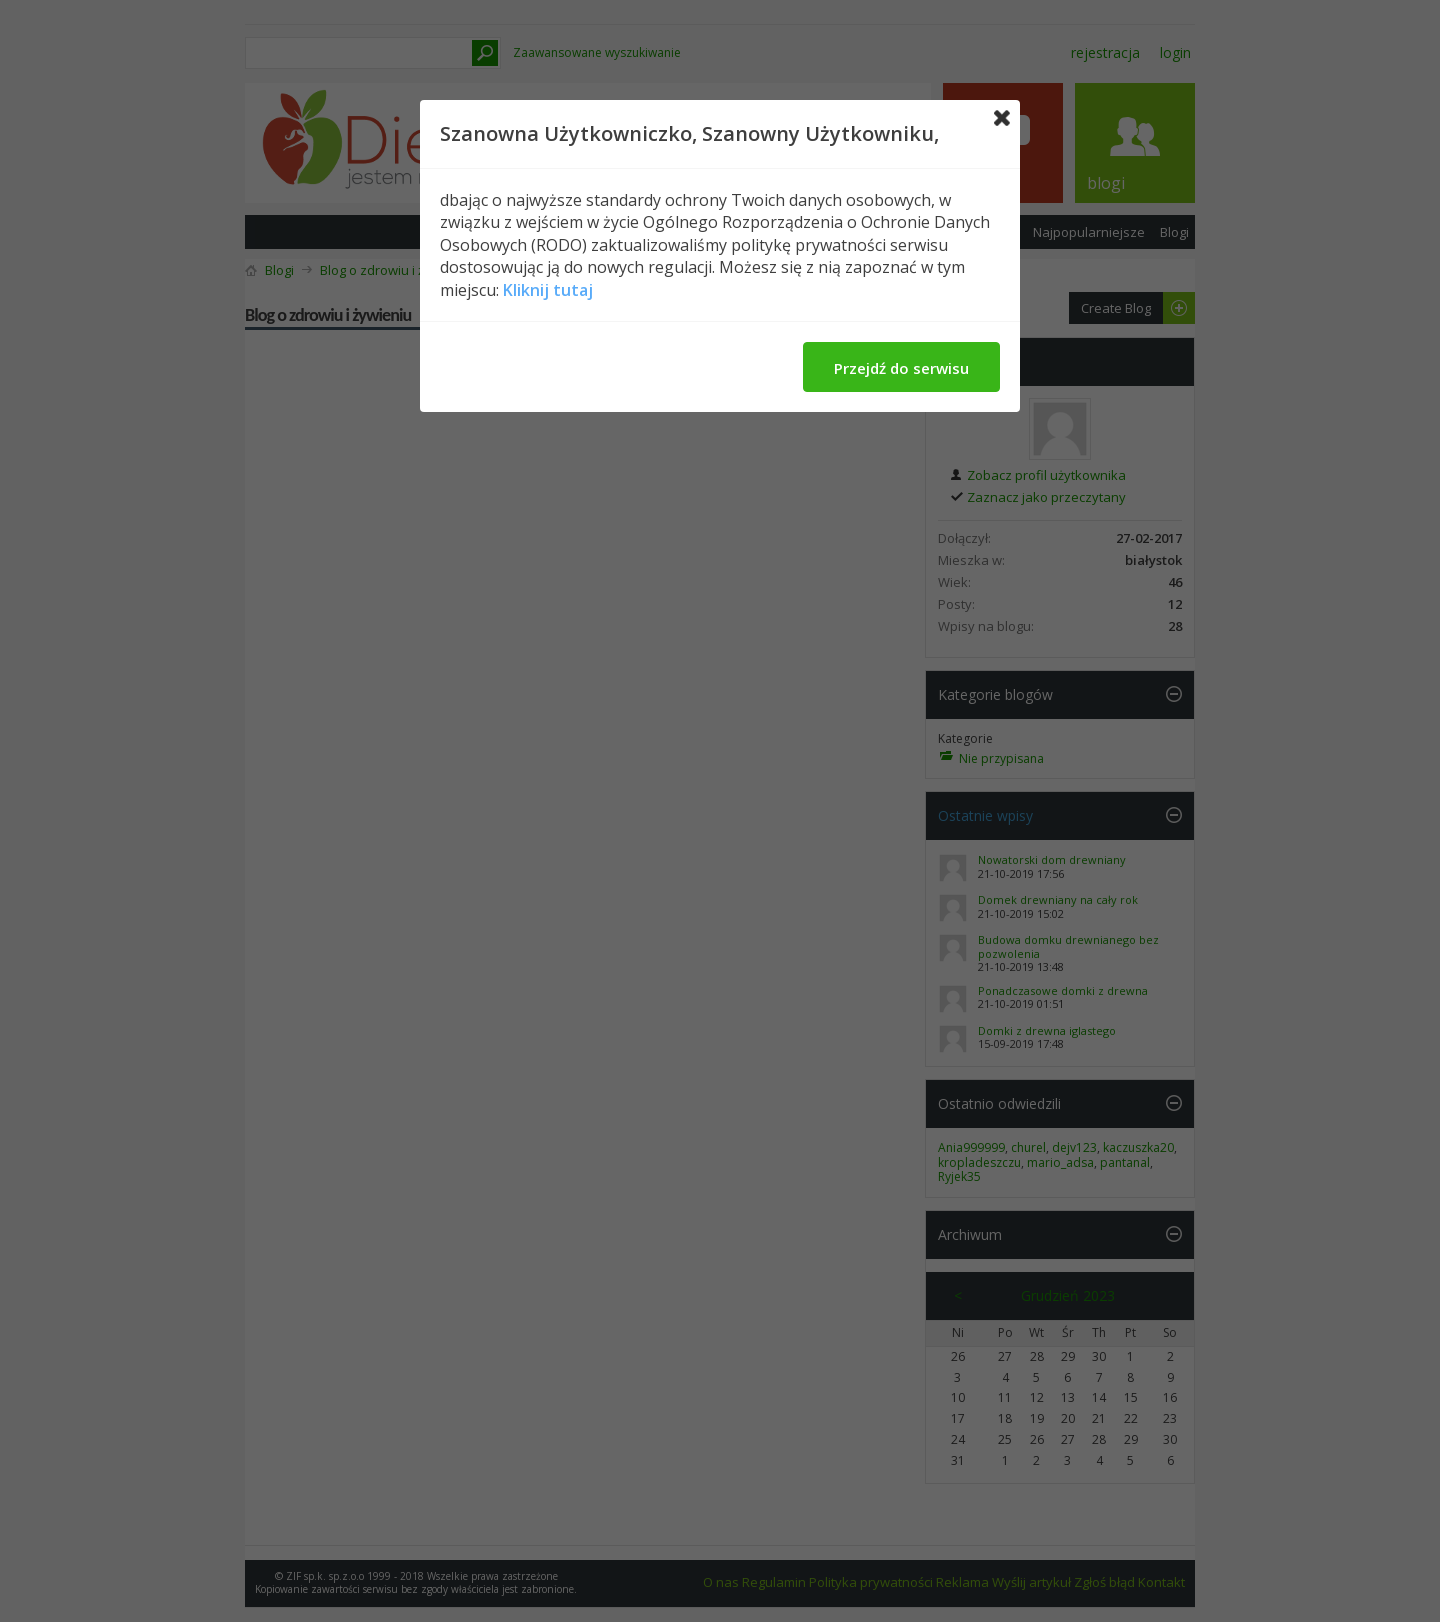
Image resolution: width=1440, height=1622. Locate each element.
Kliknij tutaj (548, 290)
